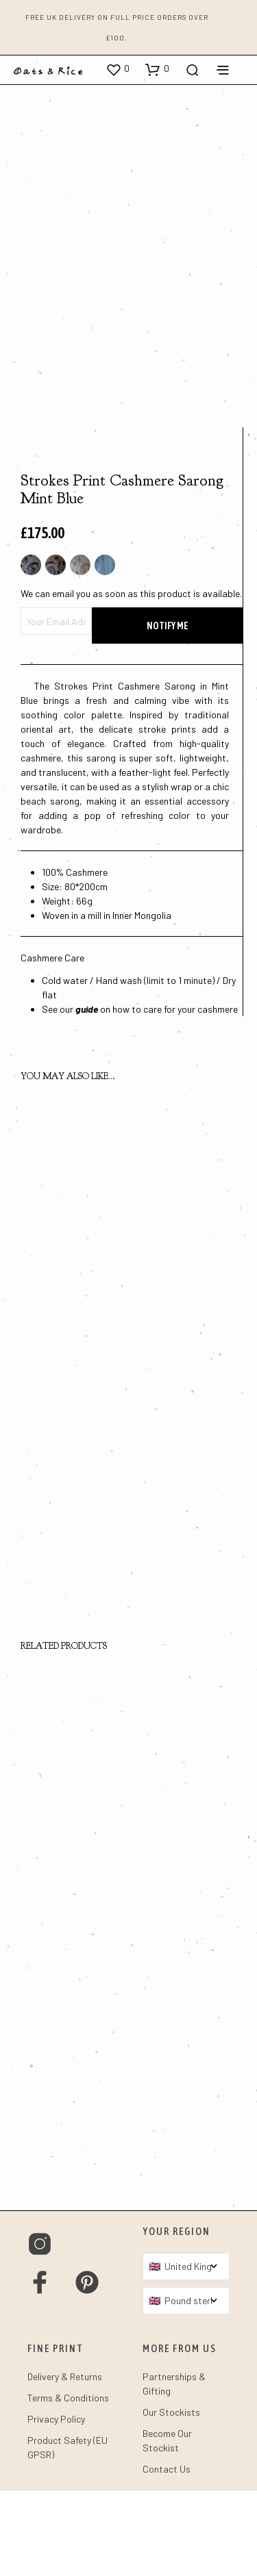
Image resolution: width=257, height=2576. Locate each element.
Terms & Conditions (68, 2483)
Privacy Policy (56, 2504)
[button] (118, 69)
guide (86, 1094)
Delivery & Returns (64, 2462)
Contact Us (167, 2554)
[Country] (186, 2352)
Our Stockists (171, 2497)
